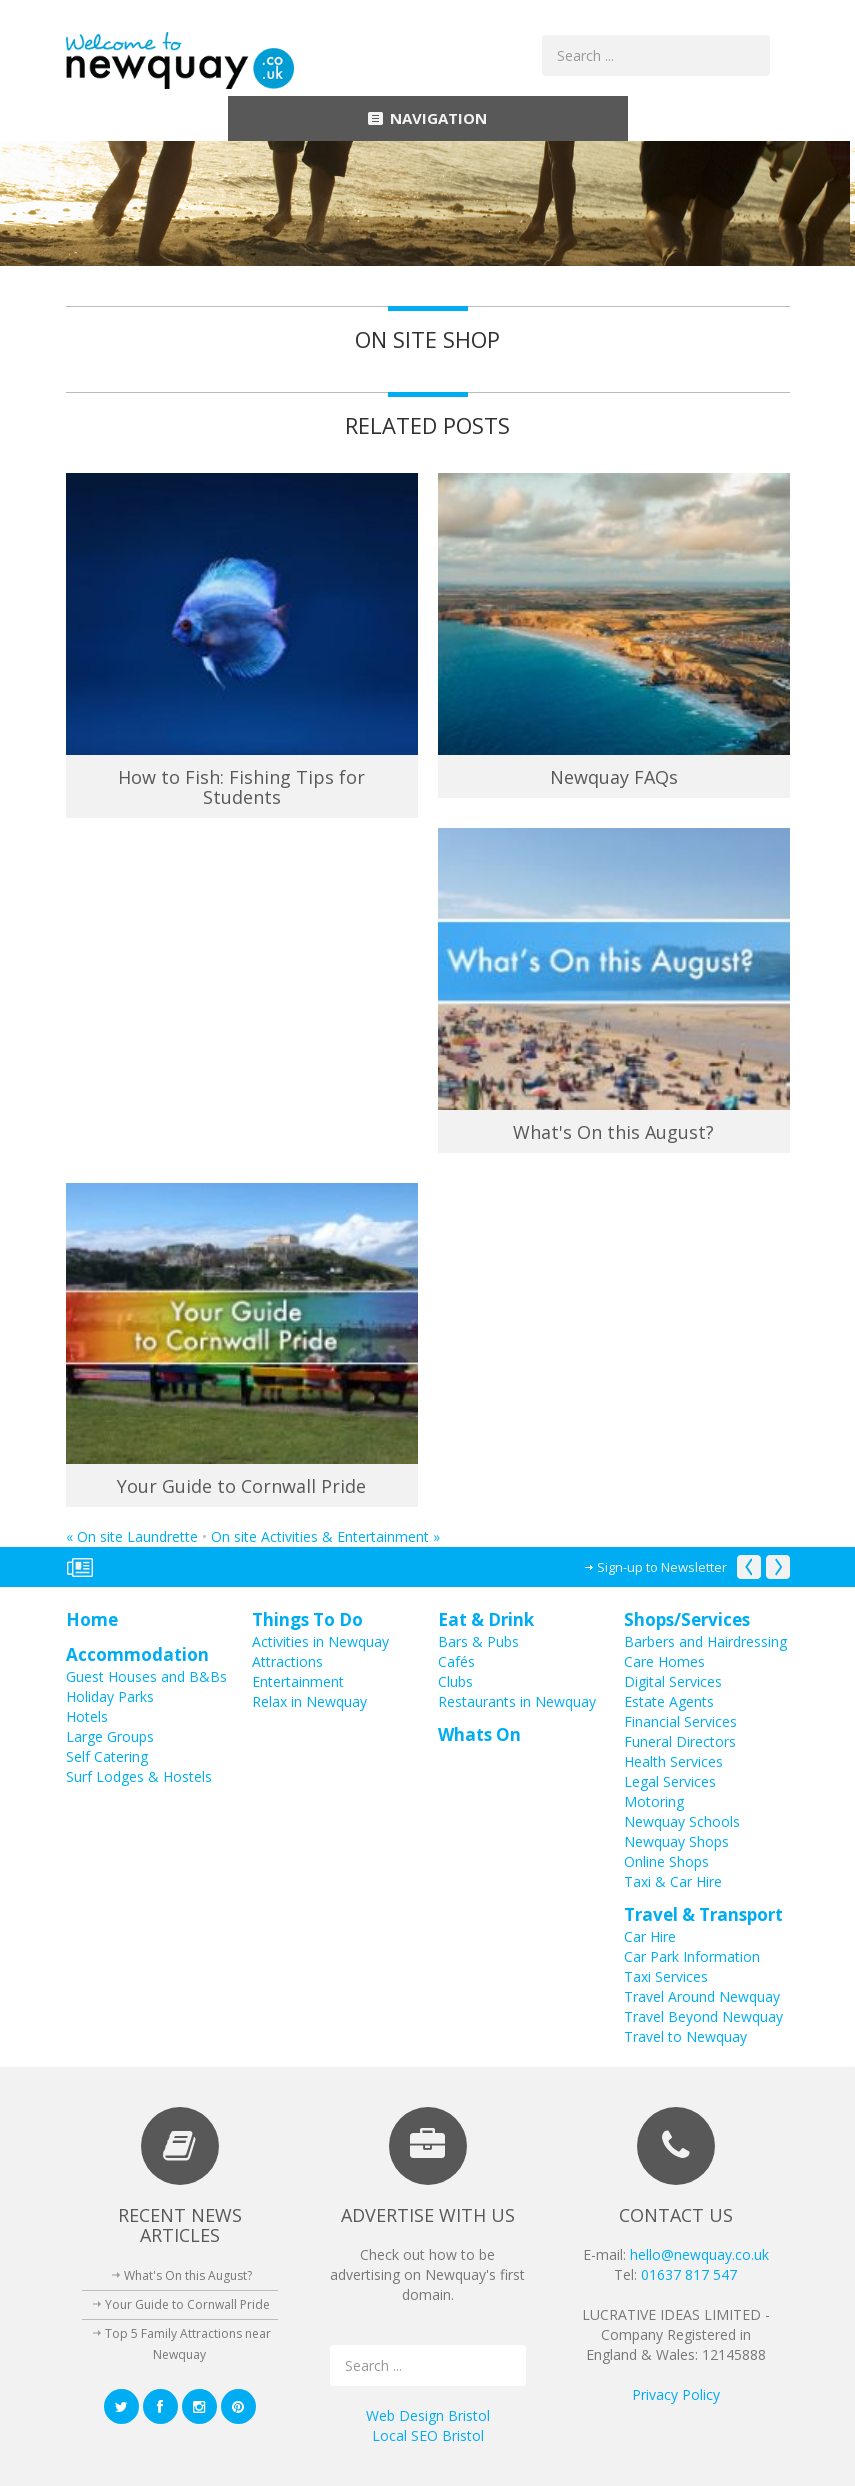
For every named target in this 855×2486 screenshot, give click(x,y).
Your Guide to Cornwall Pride (241, 1486)
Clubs (455, 1681)
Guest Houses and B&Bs (146, 1676)
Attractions (287, 1661)
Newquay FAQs (614, 777)
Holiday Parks (110, 1696)
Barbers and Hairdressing (705, 1641)
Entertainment (298, 1681)
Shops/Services (687, 1619)
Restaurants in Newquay (517, 1701)
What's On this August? (613, 1132)
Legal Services (670, 1781)
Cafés (456, 1661)
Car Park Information (692, 1956)
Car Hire (650, 1936)
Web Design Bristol (428, 2415)
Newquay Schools (682, 1821)
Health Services (673, 1761)
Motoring (654, 1801)
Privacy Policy (676, 2394)
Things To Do (307, 1619)
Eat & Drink (486, 1619)
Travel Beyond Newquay (703, 2016)
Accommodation (137, 1654)
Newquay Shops (676, 1841)
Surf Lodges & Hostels (139, 1776)
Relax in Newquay (309, 1701)
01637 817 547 (689, 2274)
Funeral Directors (680, 1741)
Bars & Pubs (478, 1641)
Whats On (479, 1734)
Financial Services (680, 1721)
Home (92, 1619)
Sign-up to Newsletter (662, 1567)
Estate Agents (669, 1701)
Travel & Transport (703, 1914)
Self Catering (107, 1756)
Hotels (87, 1716)
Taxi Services (666, 1976)
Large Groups (110, 1736)
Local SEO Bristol (428, 2435)
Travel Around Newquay (702, 1996)
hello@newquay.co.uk (699, 2254)
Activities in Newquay (320, 1641)
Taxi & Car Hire (673, 1881)
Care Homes (664, 1661)
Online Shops (666, 1861)
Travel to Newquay (685, 2036)
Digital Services (673, 1681)
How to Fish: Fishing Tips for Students (241, 787)
